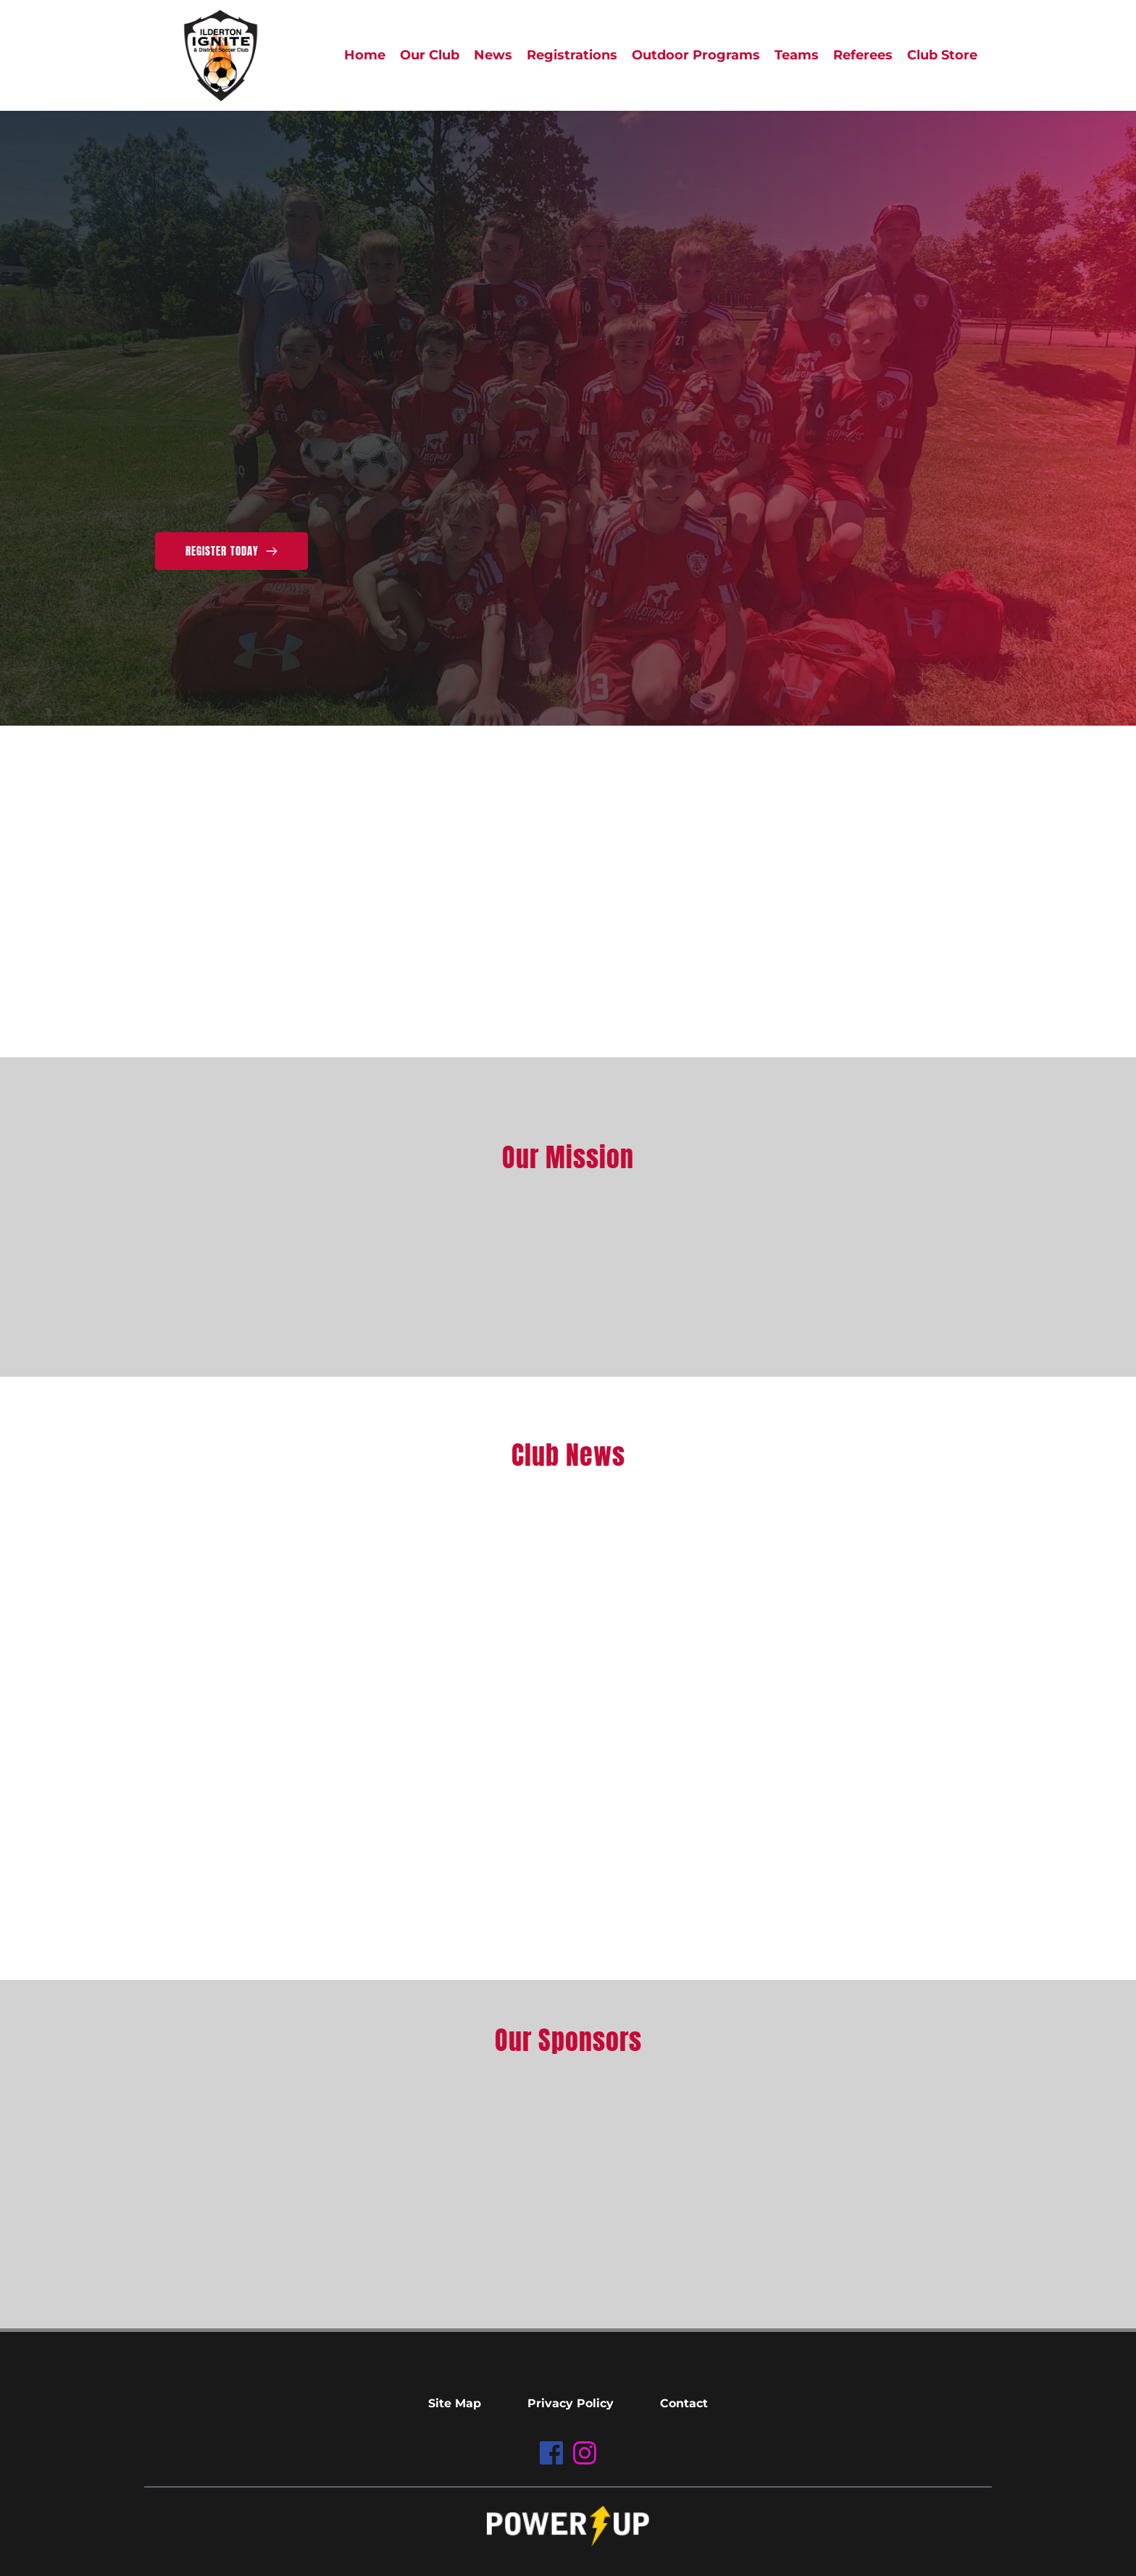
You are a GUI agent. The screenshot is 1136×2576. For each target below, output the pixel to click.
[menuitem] (365, 55)
